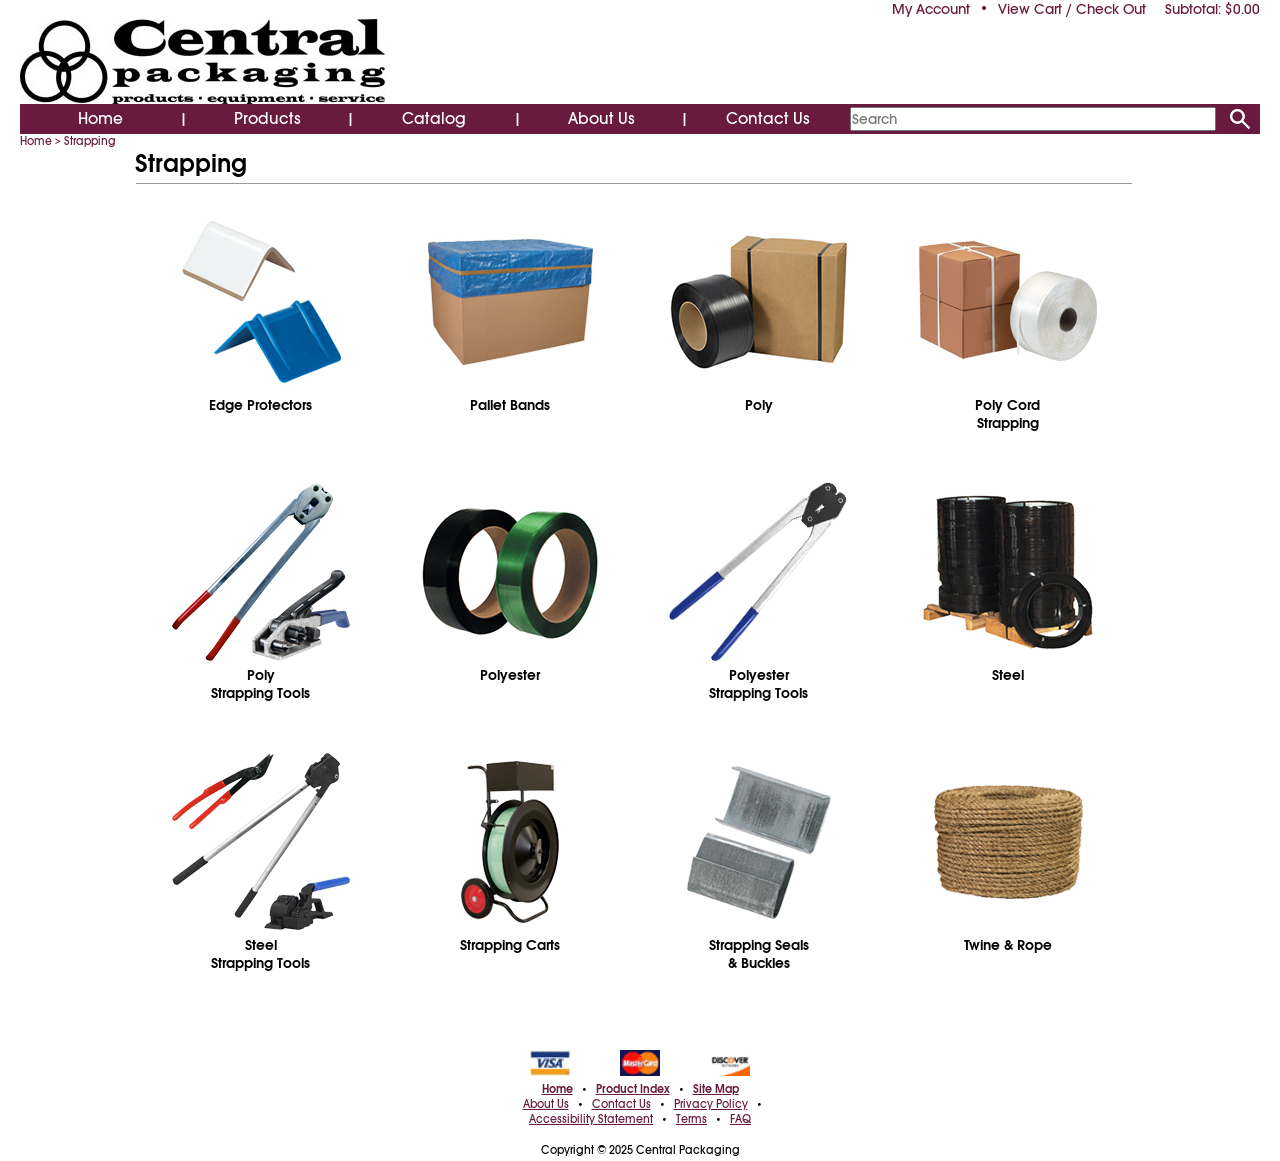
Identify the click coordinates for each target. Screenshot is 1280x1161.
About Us (601, 119)
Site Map (716, 1089)
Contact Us (768, 119)
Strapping (90, 141)
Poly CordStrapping (1007, 414)
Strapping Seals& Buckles (759, 954)
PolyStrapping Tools (260, 684)
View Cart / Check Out (1072, 9)
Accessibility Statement (591, 1119)
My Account (931, 9)
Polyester (510, 675)
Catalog (434, 119)
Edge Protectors (260, 405)
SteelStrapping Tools (260, 954)
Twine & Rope (1008, 945)
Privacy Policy (711, 1104)
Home (100, 119)
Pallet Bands (510, 405)
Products (267, 119)
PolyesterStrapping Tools (758, 684)
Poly (759, 405)
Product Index (633, 1089)
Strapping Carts (510, 945)
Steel (1008, 675)
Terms (691, 1119)
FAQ (740, 1119)
